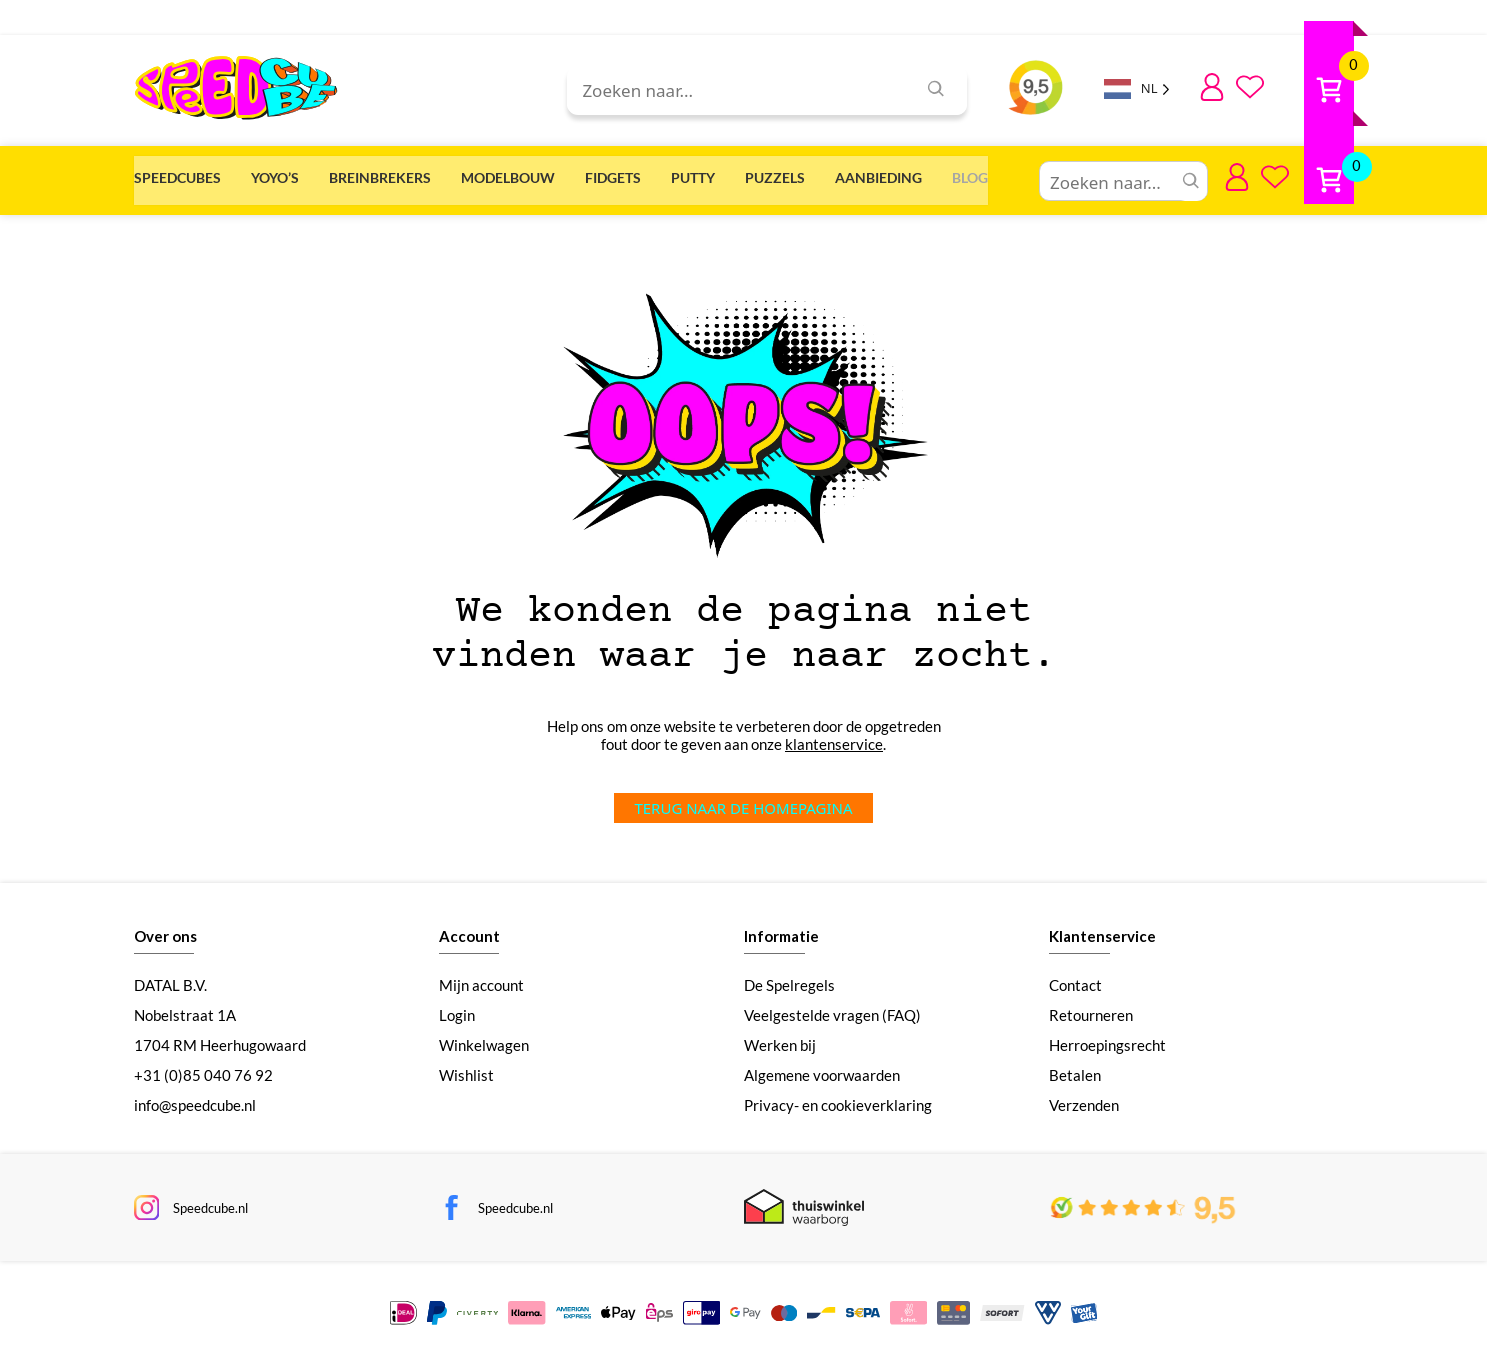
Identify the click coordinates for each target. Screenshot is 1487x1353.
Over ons (165, 924)
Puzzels (1049, 174)
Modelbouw (645, 174)
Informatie (781, 924)
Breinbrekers (471, 174)
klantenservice (834, 732)
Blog (1336, 174)
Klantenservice (1102, 924)
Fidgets (796, 174)
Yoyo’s (320, 174)
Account (469, 924)
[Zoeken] (936, 90)
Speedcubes (177, 174)
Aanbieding (1198, 174)
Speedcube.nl (213, 1196)
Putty (921, 174)
